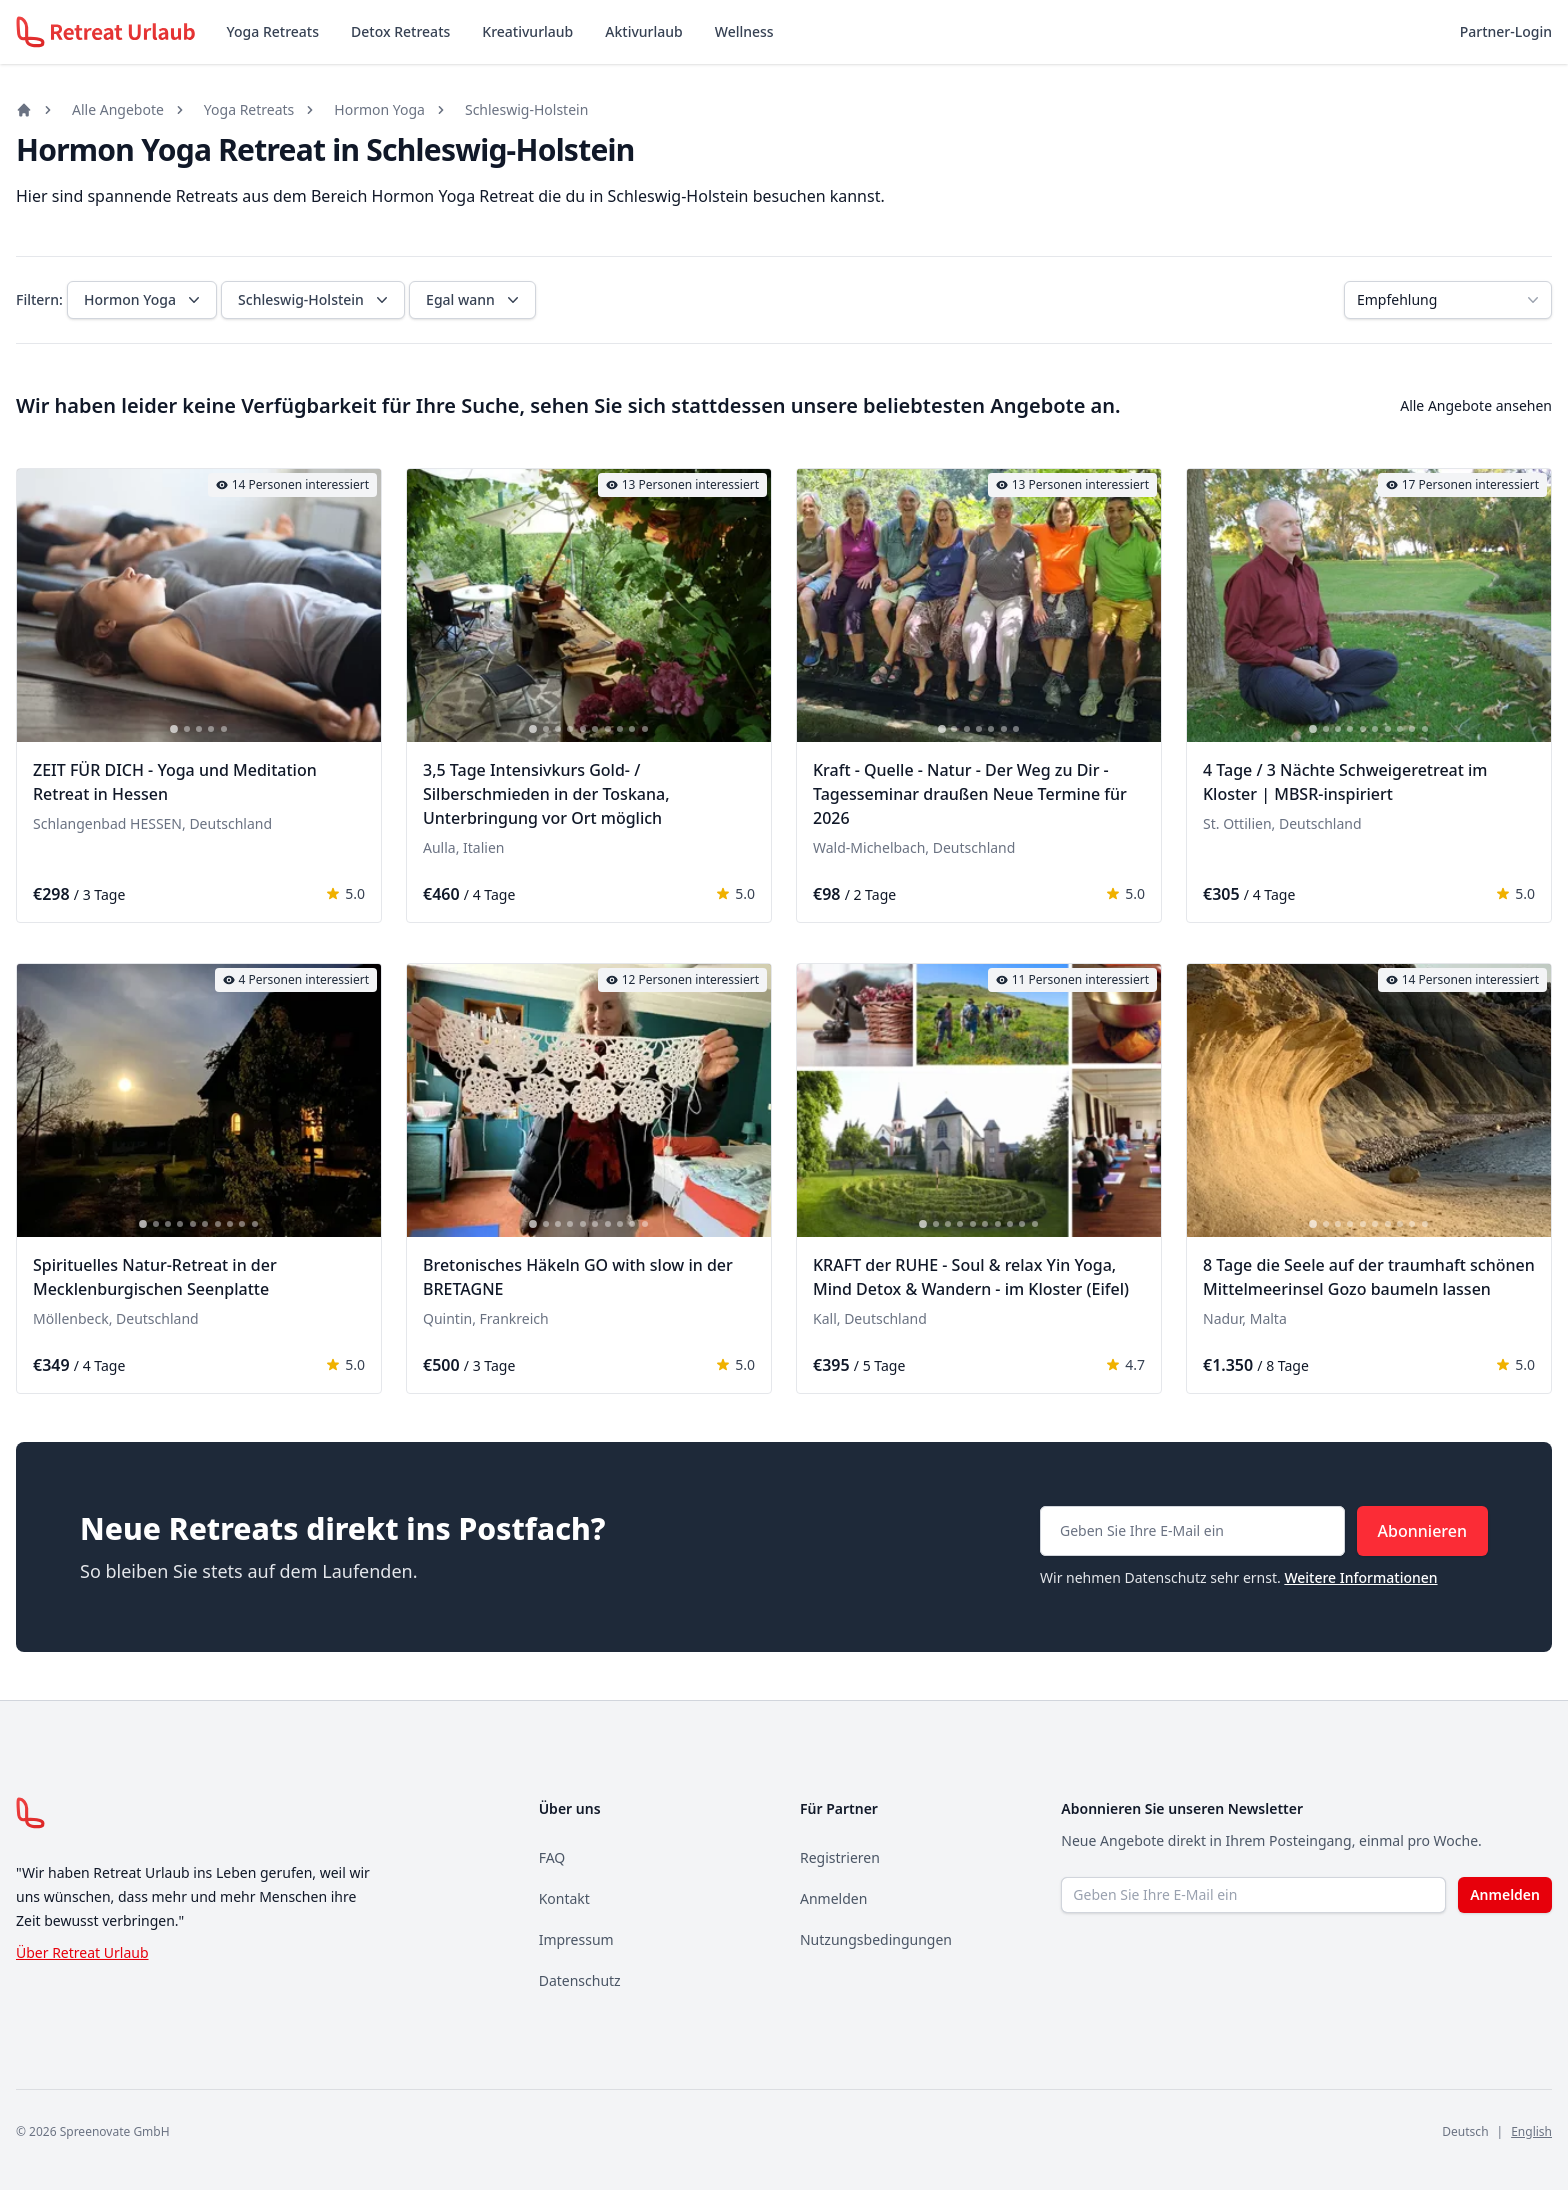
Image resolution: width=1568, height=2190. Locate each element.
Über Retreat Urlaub (82, 1952)
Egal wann (474, 300)
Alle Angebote (118, 109)
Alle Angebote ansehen (1476, 405)
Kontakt (564, 1898)
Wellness (744, 31)
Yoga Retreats (273, 31)
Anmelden (833, 1898)
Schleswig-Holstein (526, 109)
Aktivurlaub (643, 31)
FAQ (552, 1857)
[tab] (174, 729)
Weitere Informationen (1360, 1577)
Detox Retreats (400, 31)
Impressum (576, 1939)
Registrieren (840, 1857)
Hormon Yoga (379, 109)
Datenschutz (580, 1980)
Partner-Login (1506, 31)
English (1531, 2131)
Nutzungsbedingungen (876, 1939)
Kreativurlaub (527, 31)
